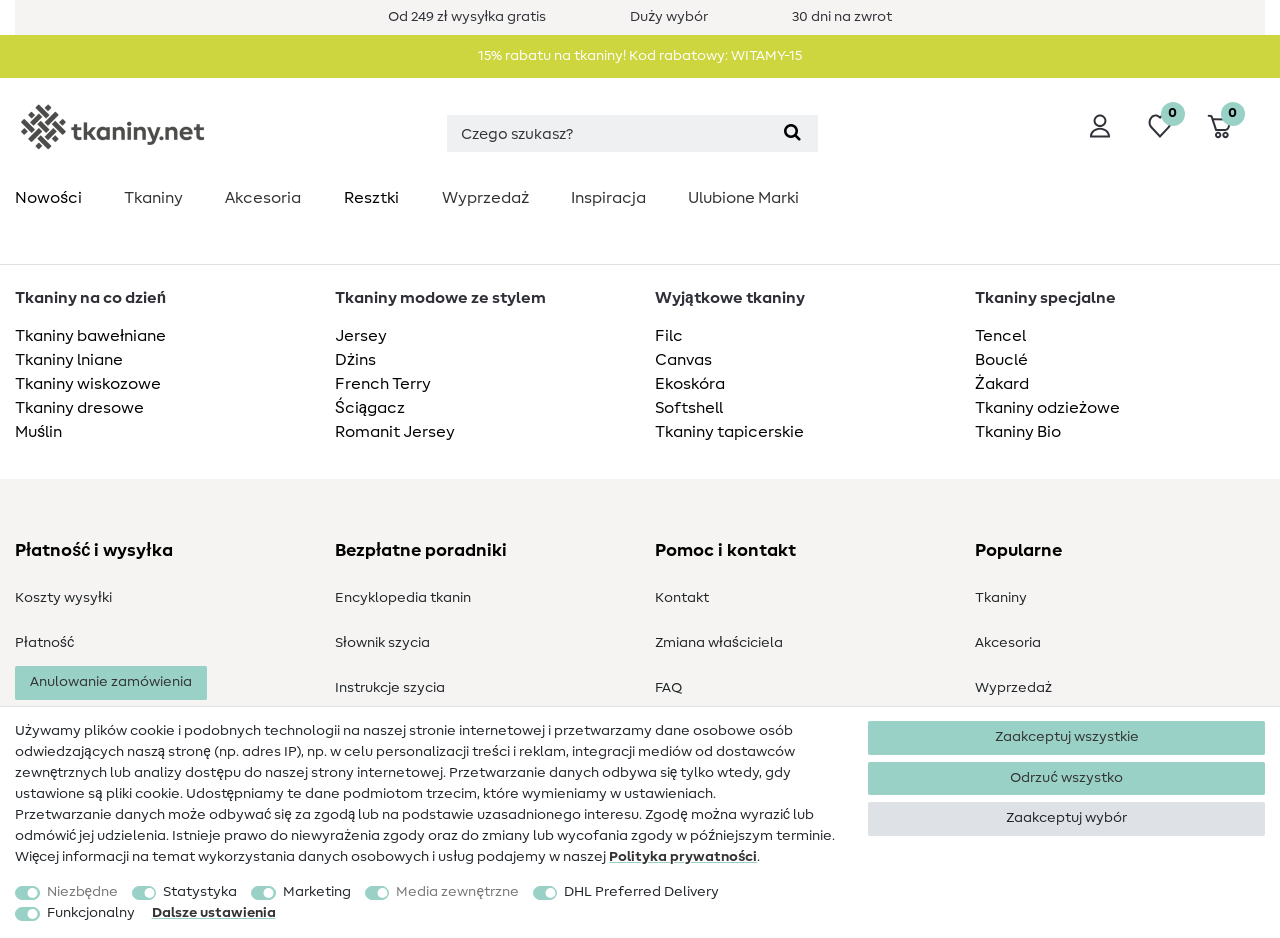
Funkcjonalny (91, 913)
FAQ (668, 688)
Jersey (361, 336)
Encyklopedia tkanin (403, 598)
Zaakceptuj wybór (1066, 818)
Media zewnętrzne (457, 892)
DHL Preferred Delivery (641, 892)
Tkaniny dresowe (79, 408)
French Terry (383, 384)
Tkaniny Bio (1018, 432)
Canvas (683, 360)
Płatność (44, 643)
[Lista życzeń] (1160, 126)
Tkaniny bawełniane (90, 336)
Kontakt (682, 598)
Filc (669, 336)
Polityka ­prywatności (683, 857)
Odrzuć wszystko (1066, 778)
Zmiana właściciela (719, 643)
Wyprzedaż (485, 198)
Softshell (689, 408)
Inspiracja (608, 198)
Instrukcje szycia (390, 688)
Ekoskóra (690, 384)
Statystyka (200, 892)
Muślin (38, 432)
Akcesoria (263, 198)
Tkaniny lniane (69, 360)
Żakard (1002, 384)
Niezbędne (82, 892)
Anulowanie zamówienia (111, 682)
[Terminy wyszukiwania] (607, 133)
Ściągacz (370, 408)
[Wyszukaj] (792, 133)
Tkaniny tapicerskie (729, 432)
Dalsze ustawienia (214, 913)
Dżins (355, 360)
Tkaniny (153, 198)
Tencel (1000, 336)
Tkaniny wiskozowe (88, 384)
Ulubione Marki (743, 198)
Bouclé (1001, 360)
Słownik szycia (382, 643)
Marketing (317, 892)
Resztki (371, 198)
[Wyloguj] (1100, 126)
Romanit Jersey (395, 432)
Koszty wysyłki (63, 598)
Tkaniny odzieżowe (1047, 408)
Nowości (48, 198)
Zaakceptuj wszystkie (1067, 737)
